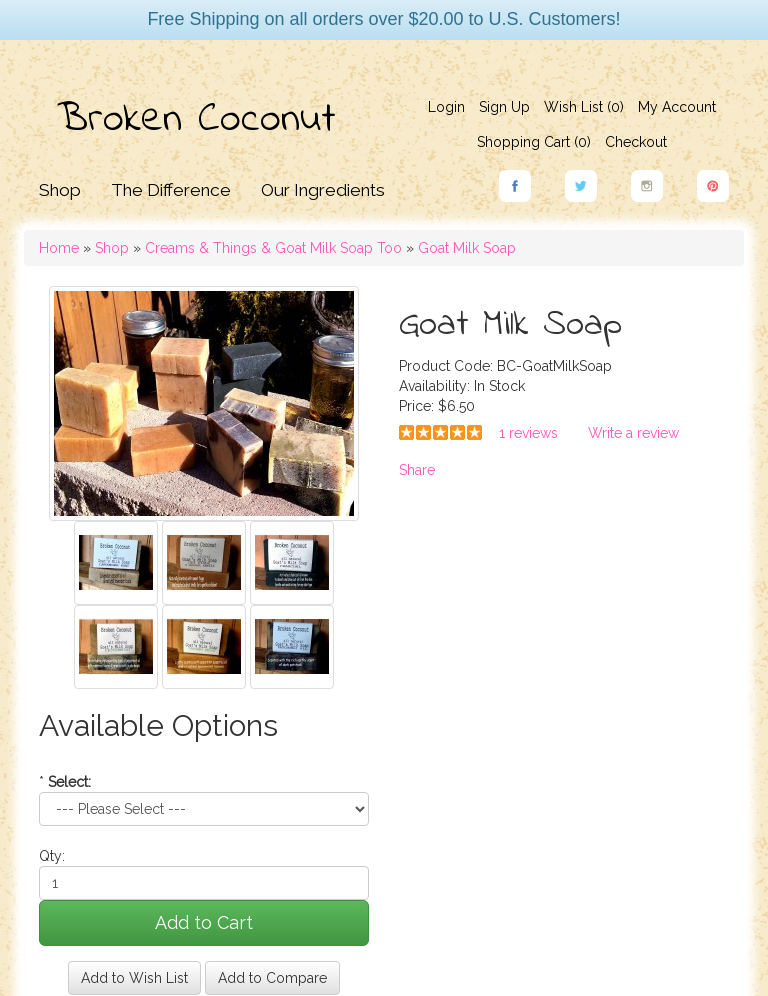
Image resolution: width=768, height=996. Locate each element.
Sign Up (504, 107)
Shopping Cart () (534, 142)
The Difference (171, 190)
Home (59, 248)
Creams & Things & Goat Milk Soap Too (273, 248)
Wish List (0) (584, 107)
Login (446, 107)
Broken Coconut (196, 120)
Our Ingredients (323, 190)
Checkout (636, 142)
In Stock (499, 386)
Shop (60, 190)
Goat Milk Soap (467, 248)
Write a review (633, 433)
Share (417, 470)
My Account (677, 107)
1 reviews (528, 433)
